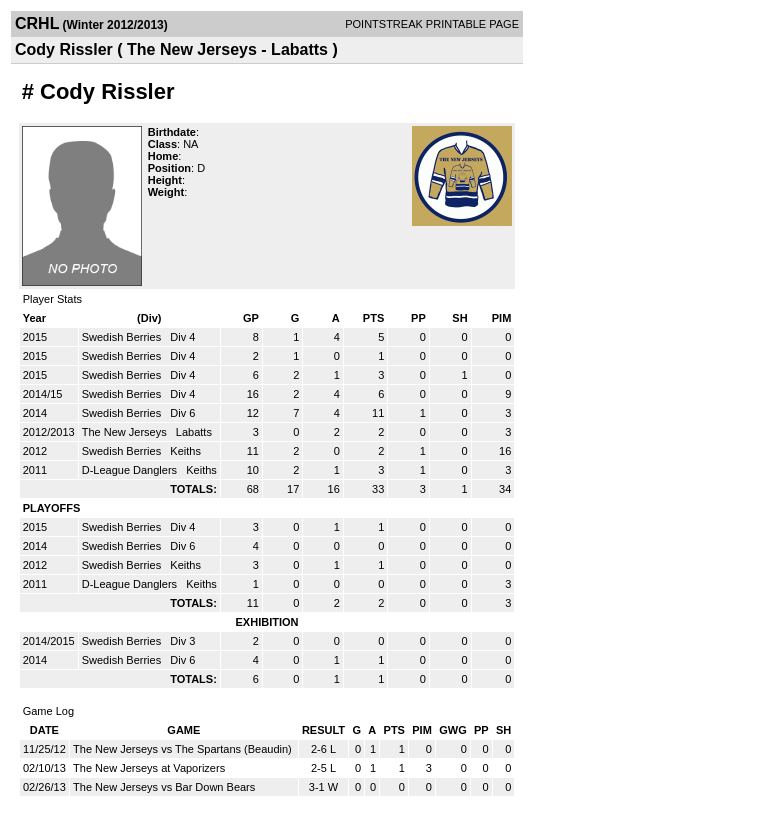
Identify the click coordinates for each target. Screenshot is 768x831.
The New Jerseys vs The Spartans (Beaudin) (182, 749)
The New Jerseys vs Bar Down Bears (164, 787)
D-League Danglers (131, 470)
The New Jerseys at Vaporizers (149, 768)
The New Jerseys (126, 432)
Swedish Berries (123, 337)
